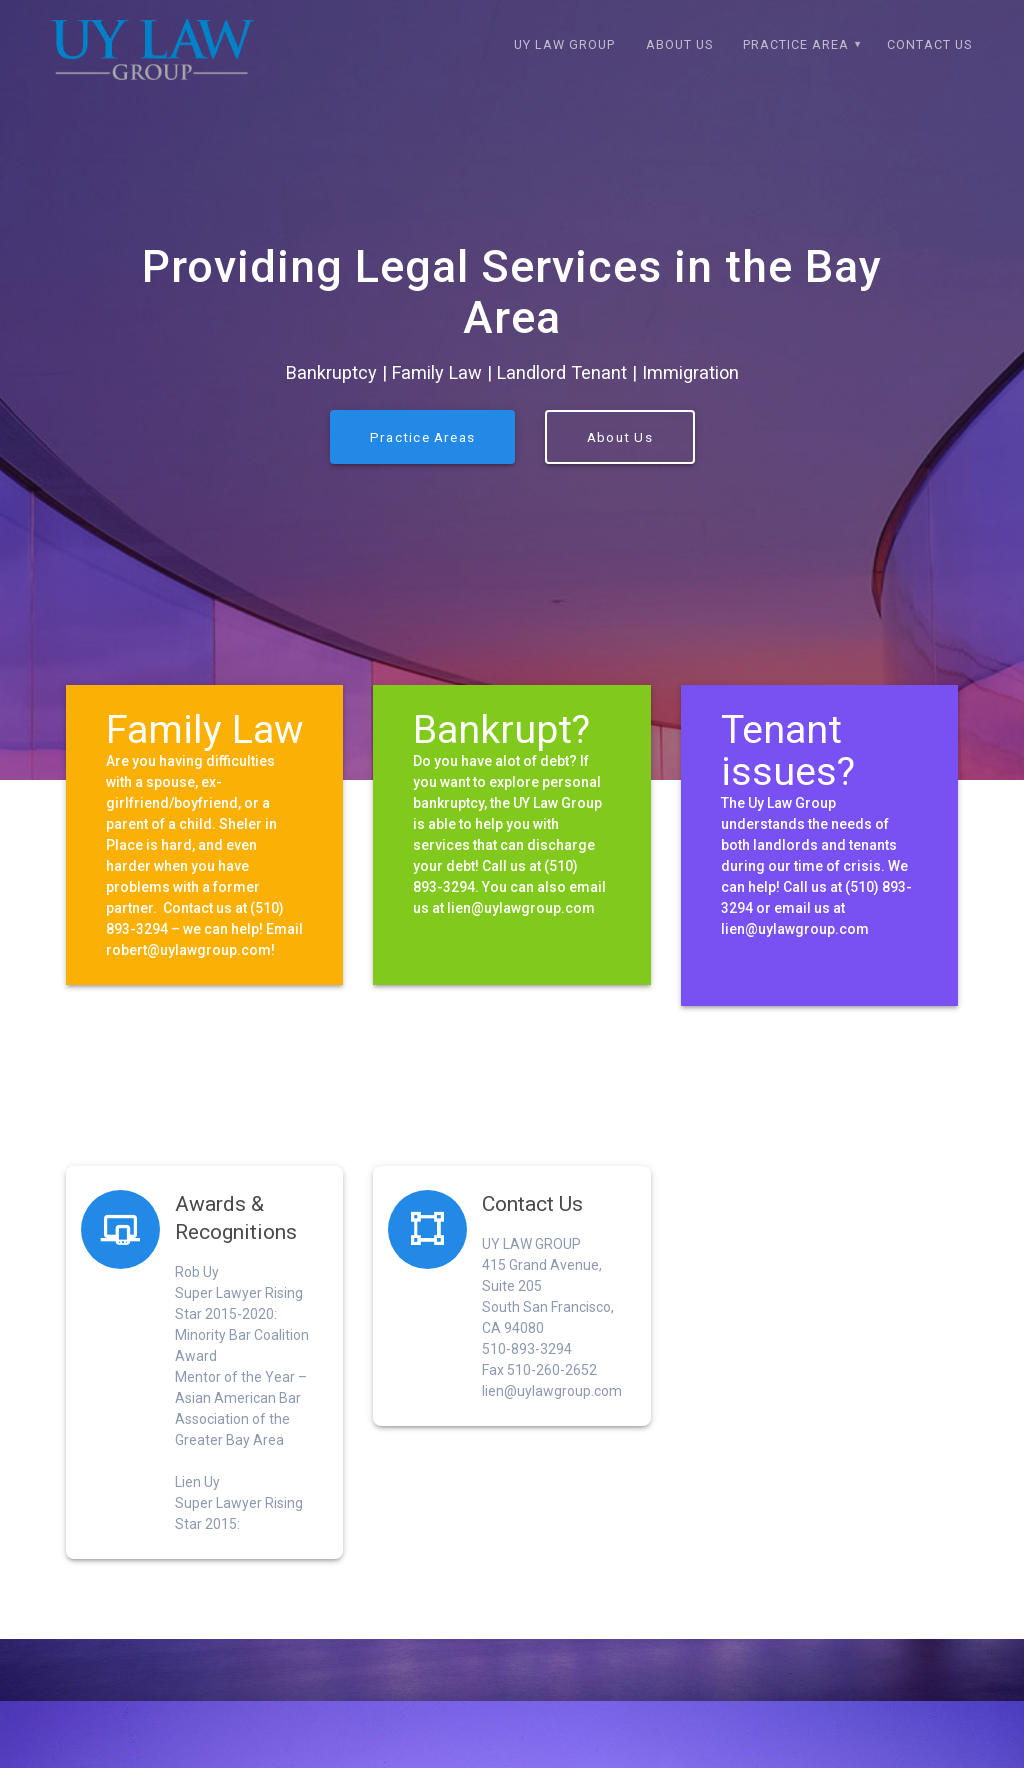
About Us (679, 44)
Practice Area (796, 44)
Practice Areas (422, 464)
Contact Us (929, 44)
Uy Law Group (564, 44)
